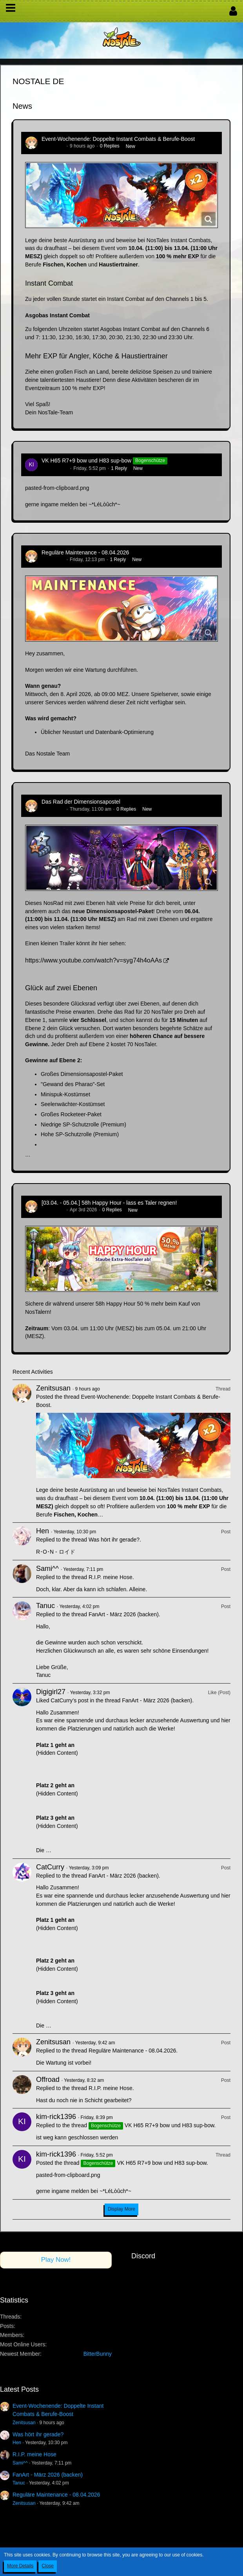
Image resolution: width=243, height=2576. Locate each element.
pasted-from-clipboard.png (57, 488)
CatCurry (50, 1867)
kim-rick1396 (55, 468)
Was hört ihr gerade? (114, 1539)
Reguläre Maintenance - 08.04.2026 (85, 552)
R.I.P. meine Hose (110, 1577)
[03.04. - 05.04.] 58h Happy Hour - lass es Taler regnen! (109, 1203)
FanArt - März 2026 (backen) (124, 1614)
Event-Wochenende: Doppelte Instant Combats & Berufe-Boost (118, 139)
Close (48, 2566)
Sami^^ (47, 1568)
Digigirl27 (50, 1692)
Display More (121, 2209)
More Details (20, 2566)
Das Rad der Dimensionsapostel (81, 802)
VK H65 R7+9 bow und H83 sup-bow (86, 460)
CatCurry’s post (69, 1700)
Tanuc (45, 1606)
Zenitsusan (53, 146)
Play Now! (56, 2259)
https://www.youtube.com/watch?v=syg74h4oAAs (93, 960)
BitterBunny (97, 2354)
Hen (42, 1531)
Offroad (48, 2079)
